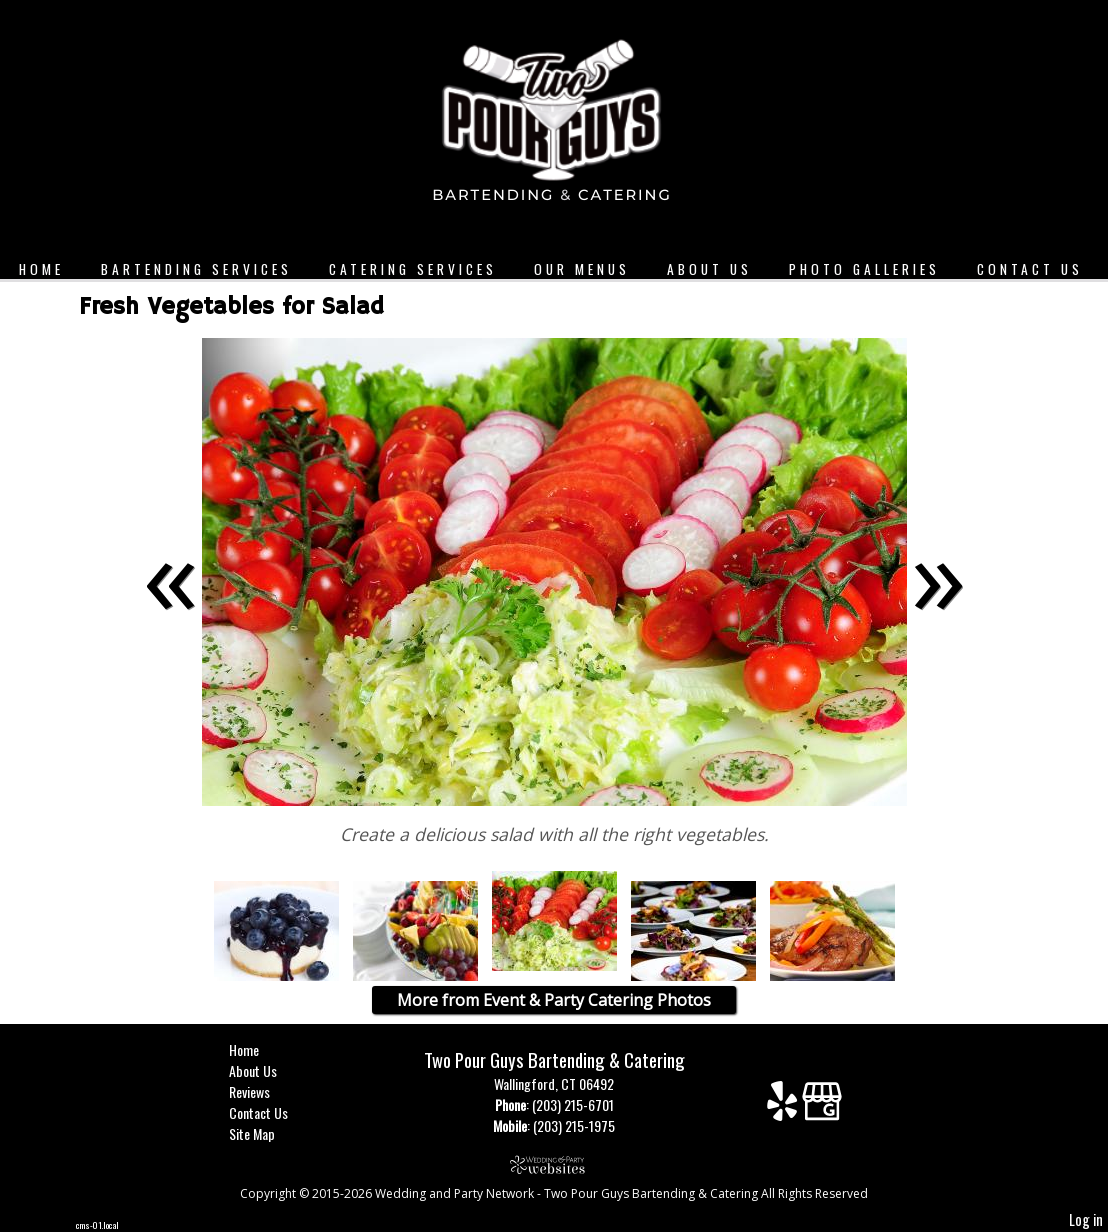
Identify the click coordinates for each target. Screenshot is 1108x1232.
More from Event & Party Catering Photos (554, 1000)
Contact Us (1030, 269)
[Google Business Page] (822, 1108)
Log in (1086, 1219)
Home (41, 269)
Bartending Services (196, 269)
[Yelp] (784, 1108)
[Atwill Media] (554, 1164)
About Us (709, 269)
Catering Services (413, 269)
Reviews (264, 1091)
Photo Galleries (864, 269)
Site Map (267, 1133)
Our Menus (582, 269)
